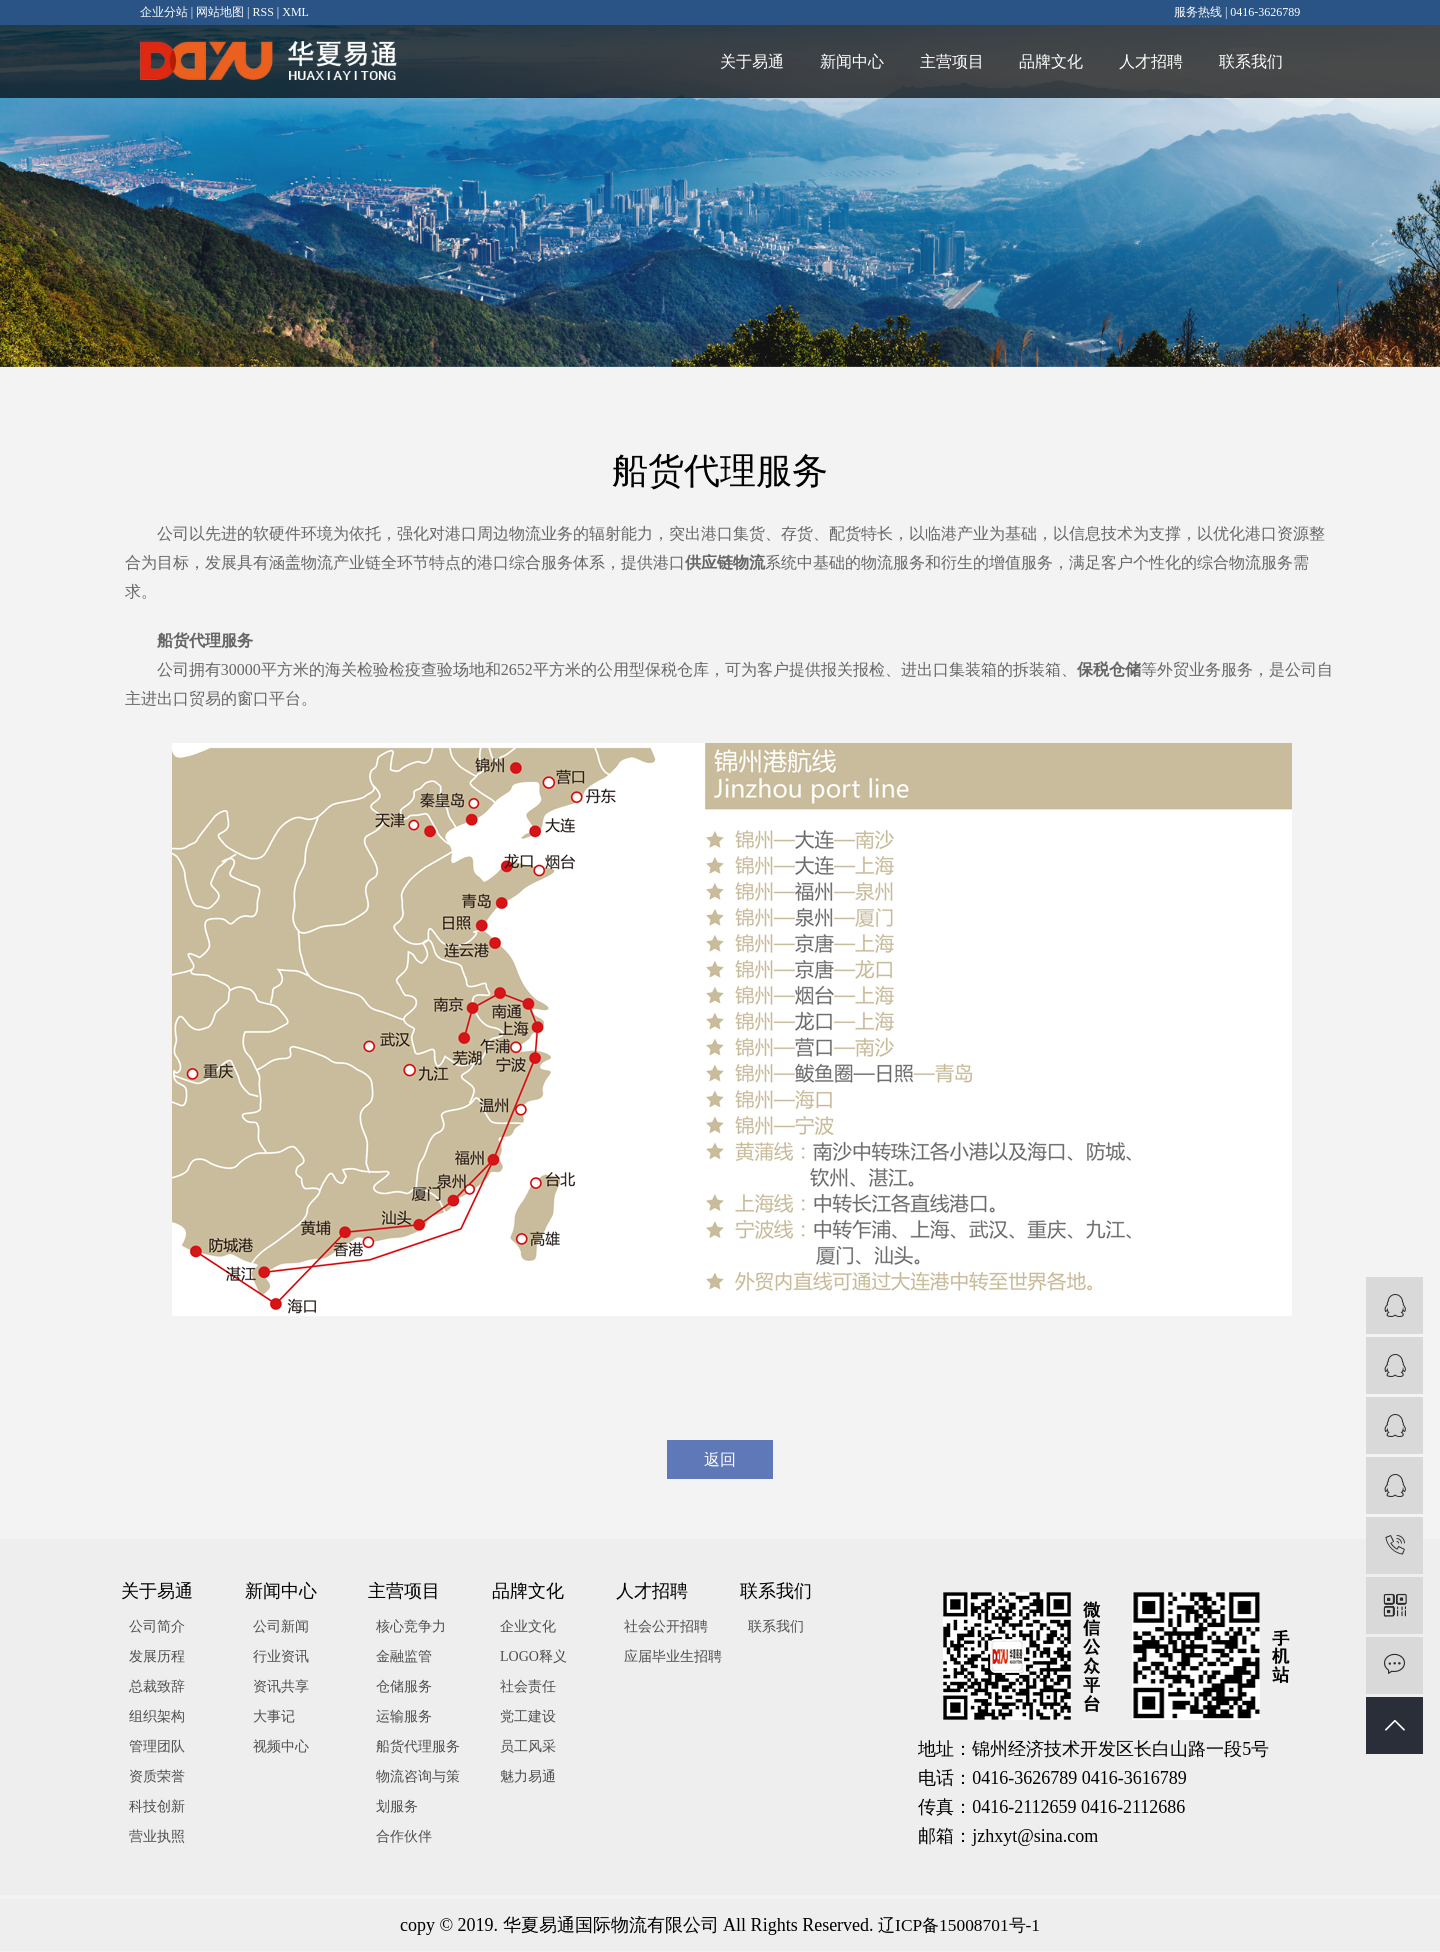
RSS (262, 12)
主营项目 (936, 61)
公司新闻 (281, 1627)
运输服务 (404, 1717)
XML (295, 12)
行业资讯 (281, 1657)
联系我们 (1248, 61)
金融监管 (404, 1657)
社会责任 (528, 1687)
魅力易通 (528, 1777)
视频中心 (281, 1747)
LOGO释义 (533, 1657)
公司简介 (157, 1627)
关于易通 (728, 61)
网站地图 (220, 12)
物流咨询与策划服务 (418, 1792)
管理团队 (157, 1747)
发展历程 (157, 1657)
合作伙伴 (404, 1837)
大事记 (274, 1717)
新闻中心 (832, 61)
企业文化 (528, 1627)
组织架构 (157, 1717)
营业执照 (157, 1837)
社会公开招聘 (666, 1627)
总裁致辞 (157, 1687)
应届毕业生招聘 (673, 1657)
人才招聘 (1144, 61)
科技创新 (157, 1807)
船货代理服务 (418, 1747)
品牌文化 (1040, 61)
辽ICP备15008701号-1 (959, 1926)
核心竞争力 (411, 1627)
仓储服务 (404, 1687)
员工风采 (528, 1747)
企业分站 (164, 12)
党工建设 (528, 1717)
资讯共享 (281, 1687)
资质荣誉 (157, 1777)
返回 (720, 1459)
